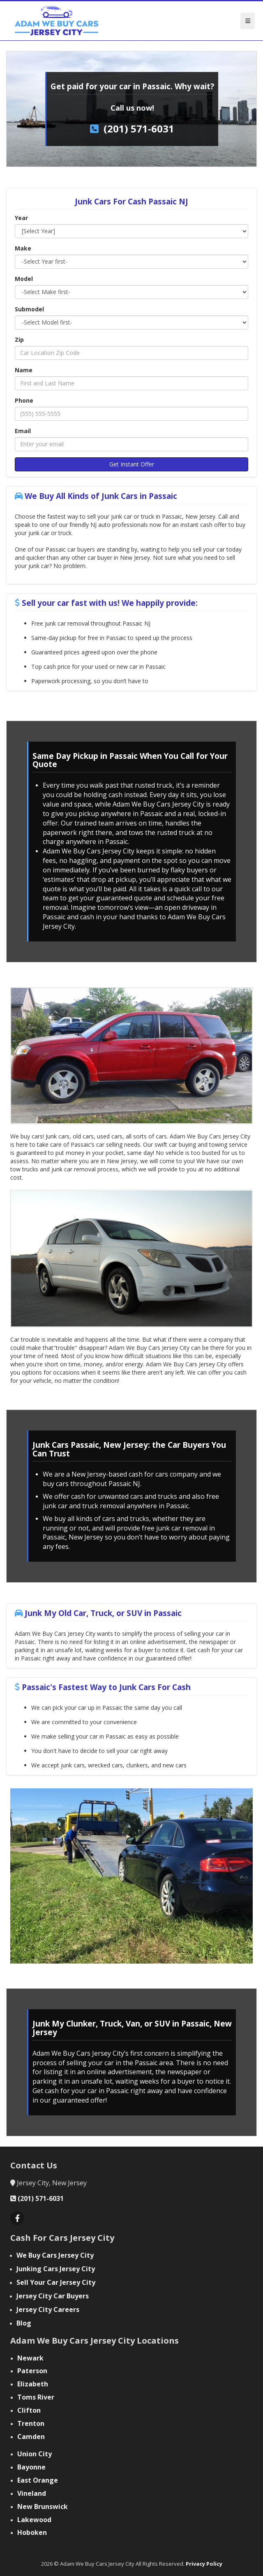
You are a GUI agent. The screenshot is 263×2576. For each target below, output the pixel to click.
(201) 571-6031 (139, 128)
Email (23, 431)
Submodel (29, 309)
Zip (19, 339)
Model (24, 279)
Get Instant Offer (131, 464)
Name (23, 370)
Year (21, 218)
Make (23, 248)
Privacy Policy (204, 2563)
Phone (24, 400)
